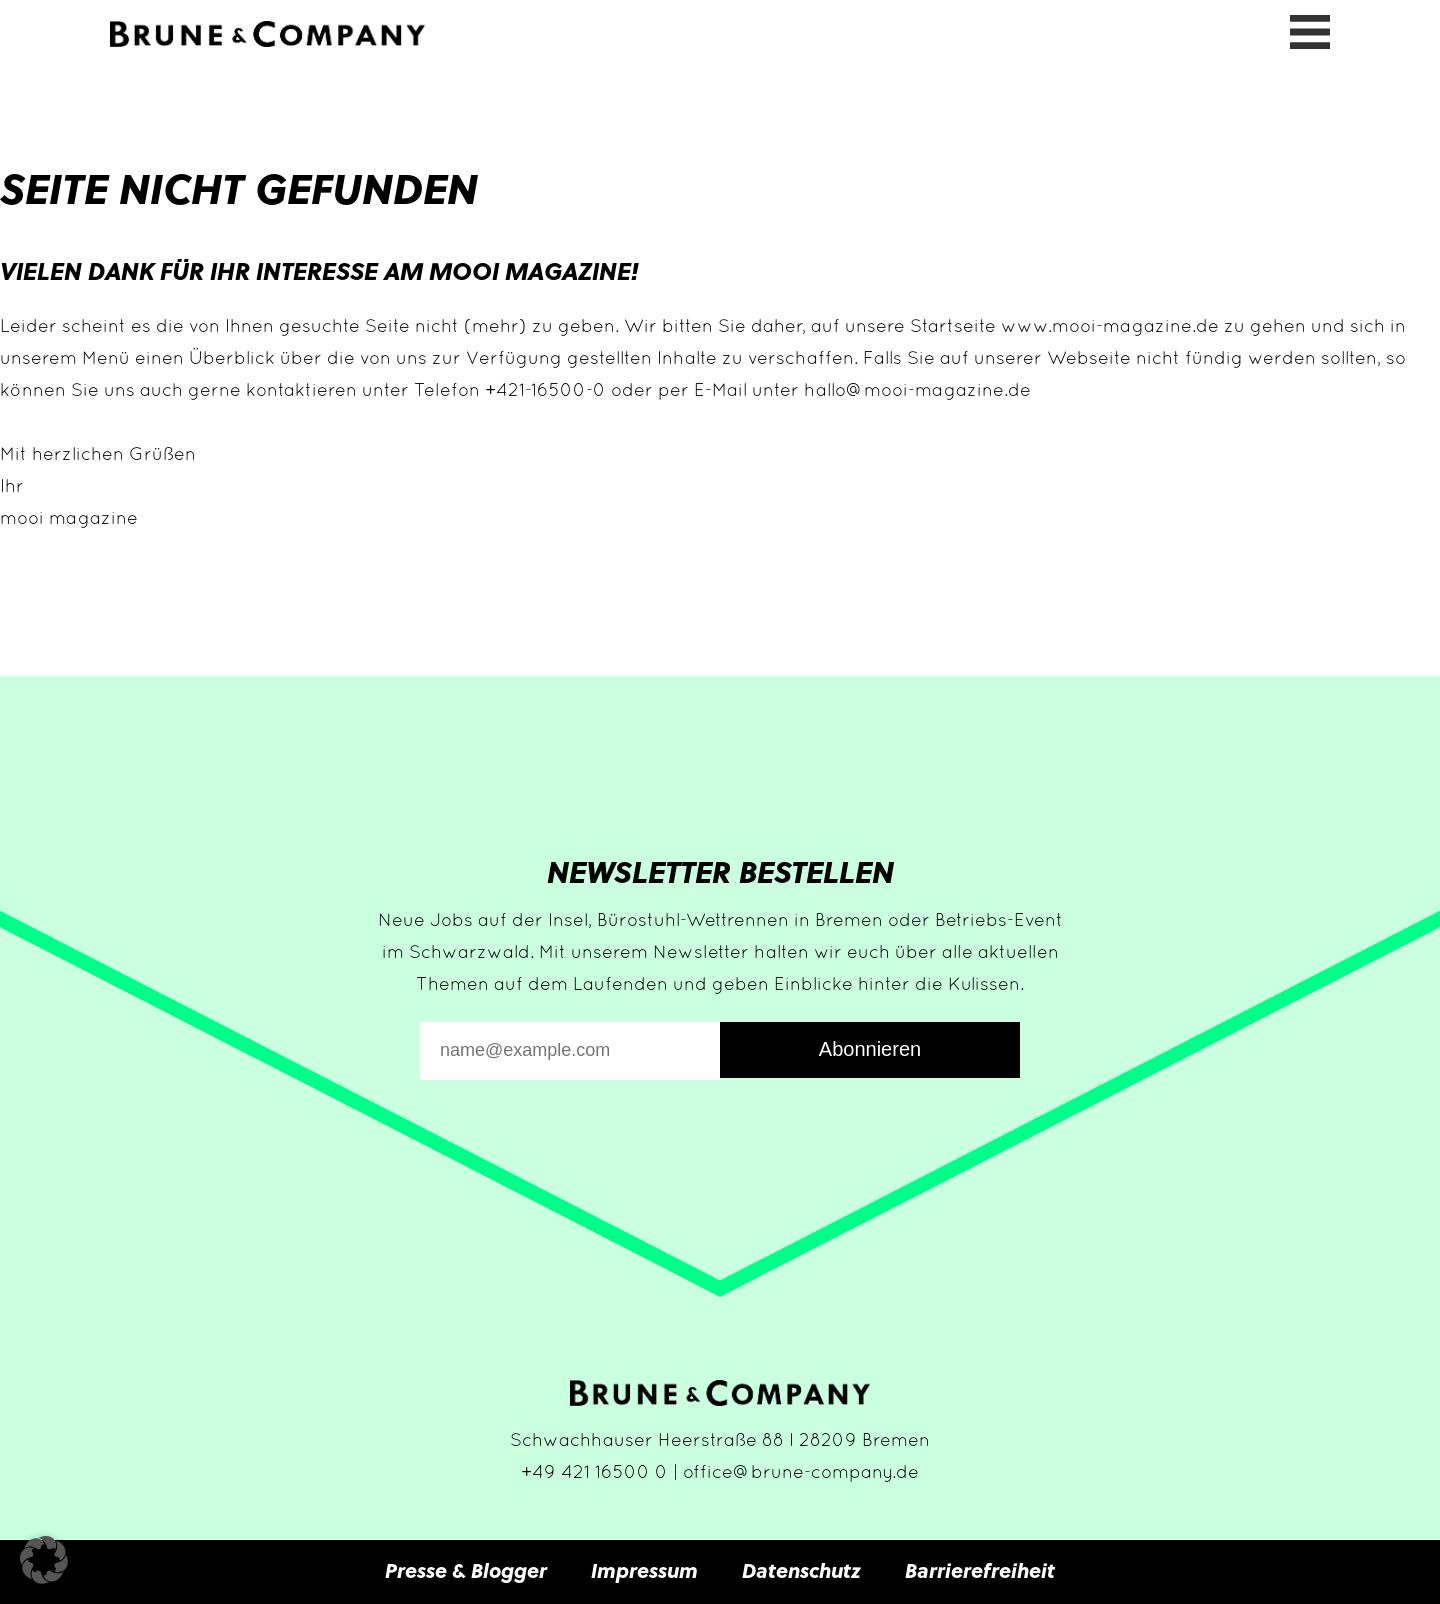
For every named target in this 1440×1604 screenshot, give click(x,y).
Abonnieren (870, 1049)
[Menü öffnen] (1310, 29)
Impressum (644, 1570)
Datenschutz (801, 1570)
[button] (44, 1560)
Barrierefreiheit (980, 1570)
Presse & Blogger (466, 1570)
